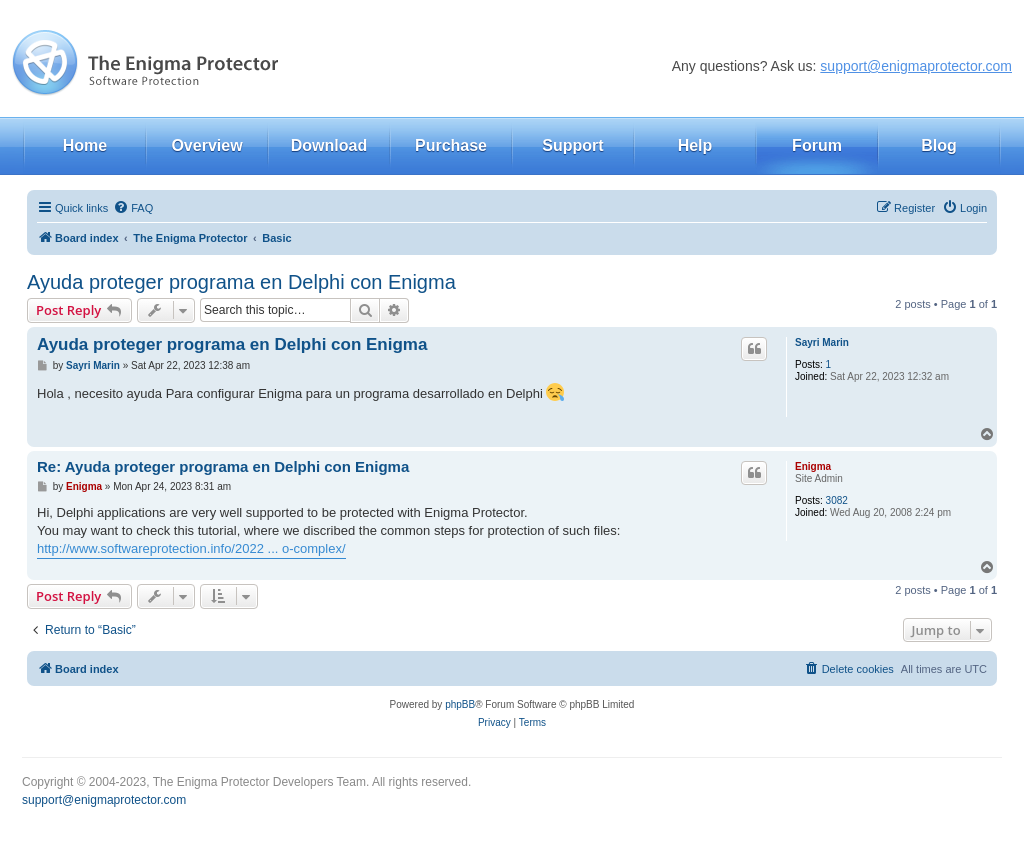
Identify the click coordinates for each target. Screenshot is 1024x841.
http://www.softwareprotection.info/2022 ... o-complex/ (191, 548)
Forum (817, 145)
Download (329, 145)
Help (695, 145)
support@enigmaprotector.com (916, 66)
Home (85, 145)
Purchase (451, 145)
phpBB (460, 704)
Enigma (813, 466)
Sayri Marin (822, 342)
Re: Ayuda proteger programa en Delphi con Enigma (223, 466)
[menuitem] (133, 208)
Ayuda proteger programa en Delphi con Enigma (241, 282)
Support (572, 145)
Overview (206, 145)
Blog (939, 145)
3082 (837, 500)
